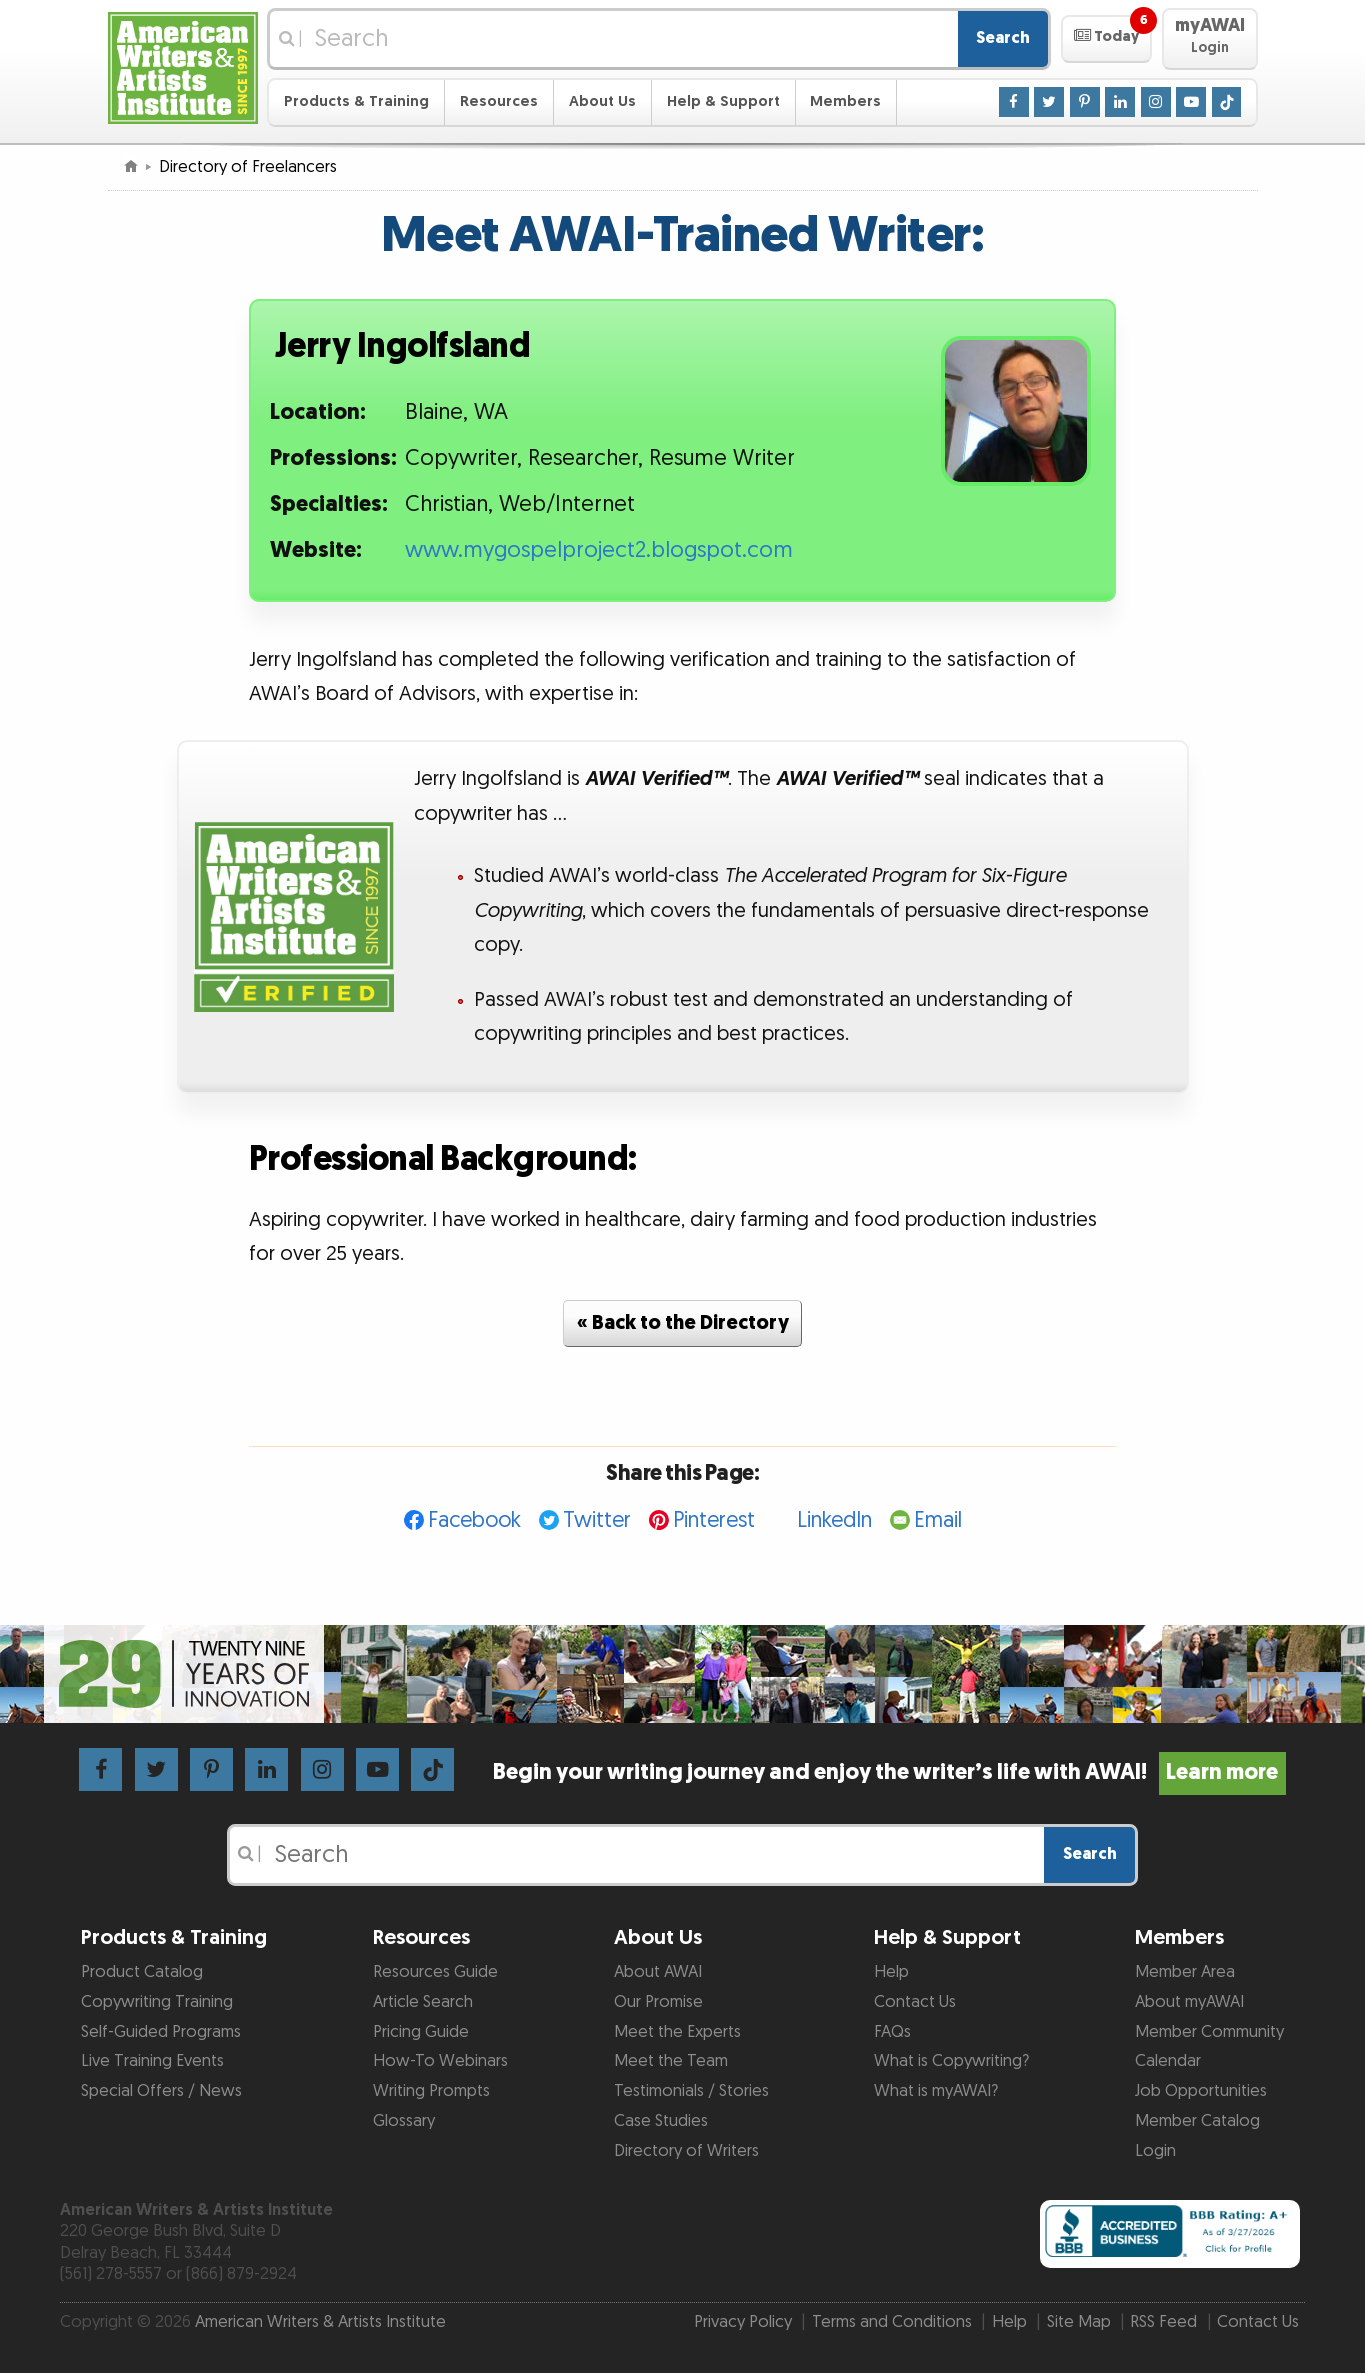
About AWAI (658, 1972)
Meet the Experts (677, 2032)
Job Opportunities (1201, 2091)
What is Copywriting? (951, 2061)
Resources (499, 101)
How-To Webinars (440, 2061)
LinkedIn (834, 1520)
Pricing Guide (421, 2032)
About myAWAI (1189, 2002)
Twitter (597, 1520)
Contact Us (915, 2002)
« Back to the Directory (683, 1323)
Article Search (423, 2002)
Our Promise (658, 2002)
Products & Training (356, 101)
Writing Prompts (431, 2091)
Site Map (1079, 2322)
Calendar (1168, 2061)
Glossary (404, 2121)
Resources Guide (435, 1972)
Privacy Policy (743, 2322)
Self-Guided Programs (161, 2032)
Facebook (474, 1520)
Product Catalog (142, 1972)
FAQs (892, 2032)
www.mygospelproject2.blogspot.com (599, 550)
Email (938, 1520)
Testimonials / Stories (691, 2091)
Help (891, 1972)
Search (1003, 38)
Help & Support (723, 101)
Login (1155, 2151)
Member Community (1209, 2032)
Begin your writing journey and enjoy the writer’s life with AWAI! (889, 1772)
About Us (602, 101)
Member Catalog (1197, 2121)
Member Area (1185, 1972)
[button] (1106, 39)
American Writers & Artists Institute (320, 2322)
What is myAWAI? (936, 2091)
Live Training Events (152, 2061)
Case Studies (661, 2121)
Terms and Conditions (892, 2322)
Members (845, 101)
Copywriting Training (157, 2002)
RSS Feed (1163, 2322)
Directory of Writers (686, 2151)
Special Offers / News (161, 2091)
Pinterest (714, 1520)
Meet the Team (671, 2061)
